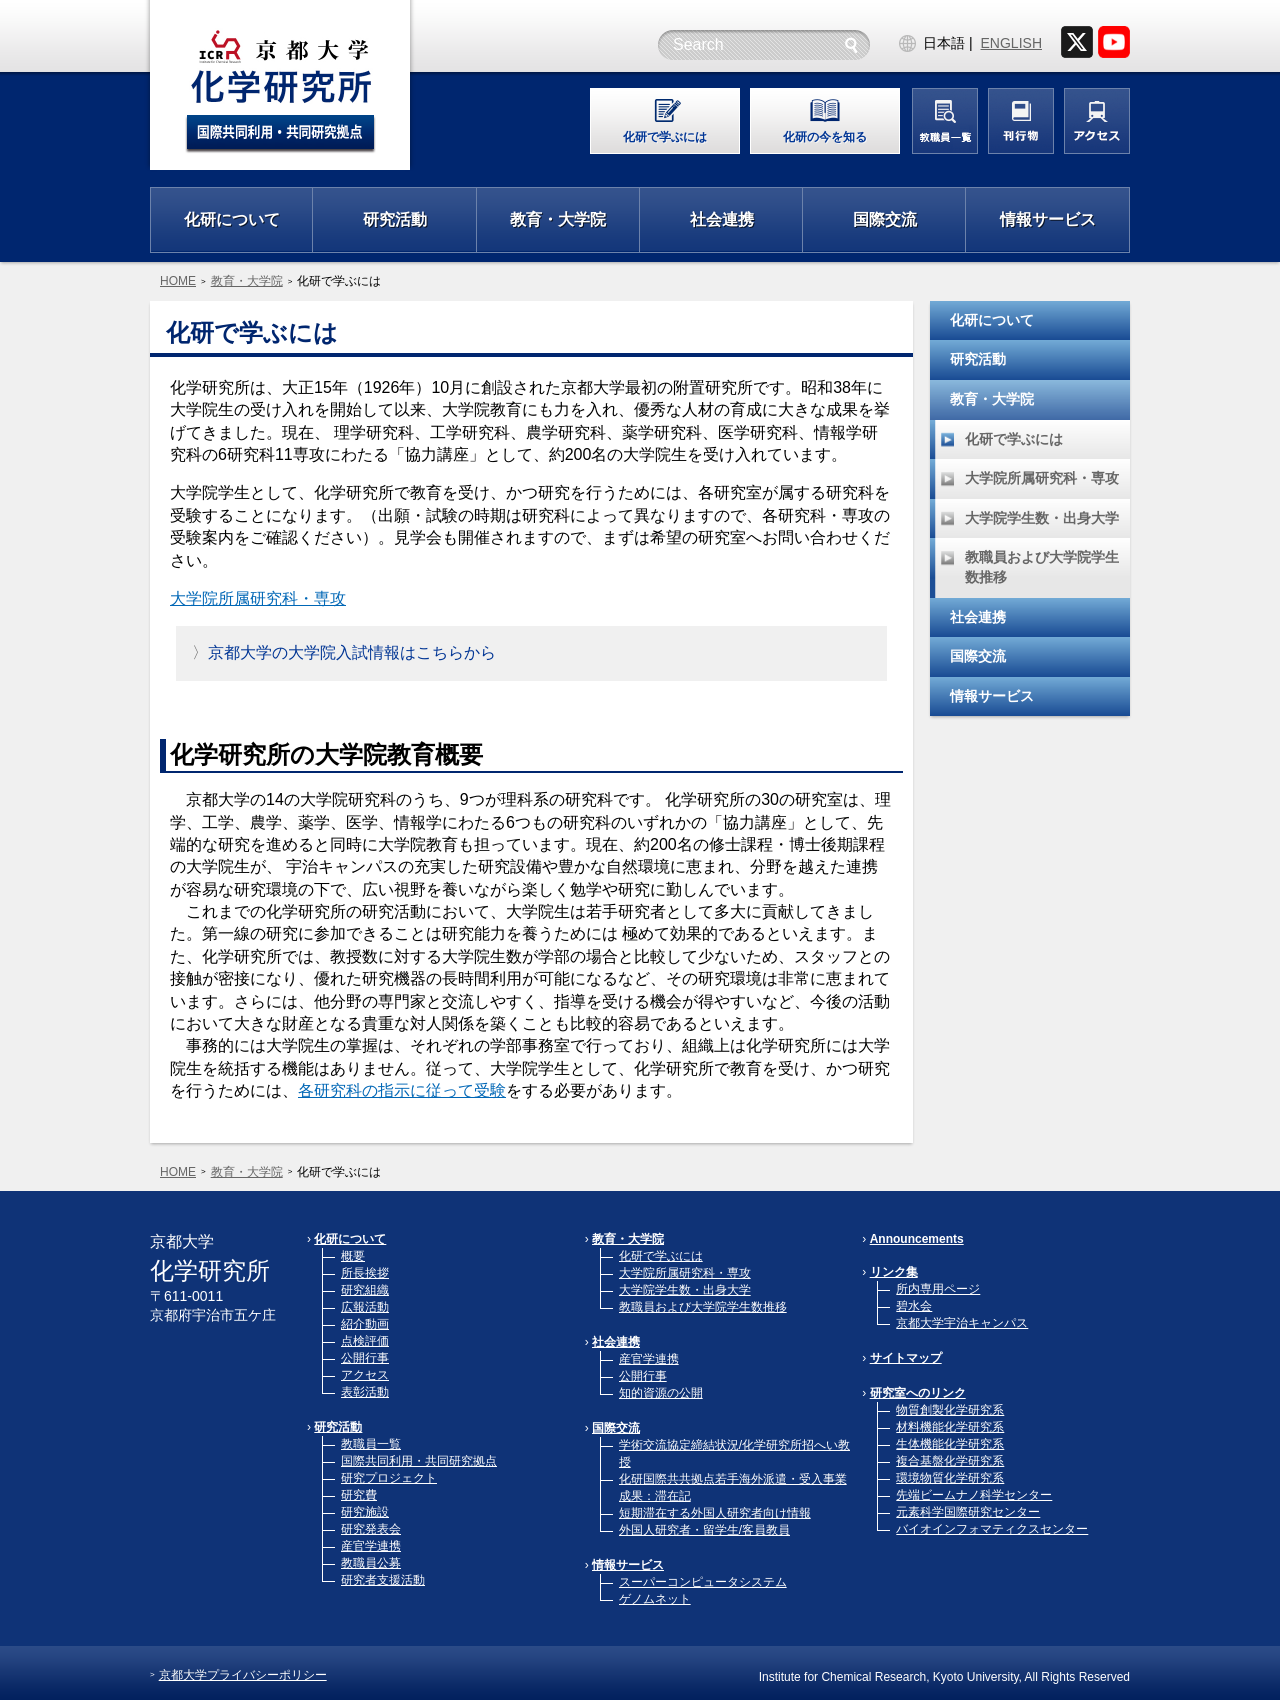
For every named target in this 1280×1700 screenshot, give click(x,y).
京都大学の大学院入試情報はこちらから (352, 652)
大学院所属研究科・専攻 (258, 598)
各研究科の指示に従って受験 (402, 1090)
